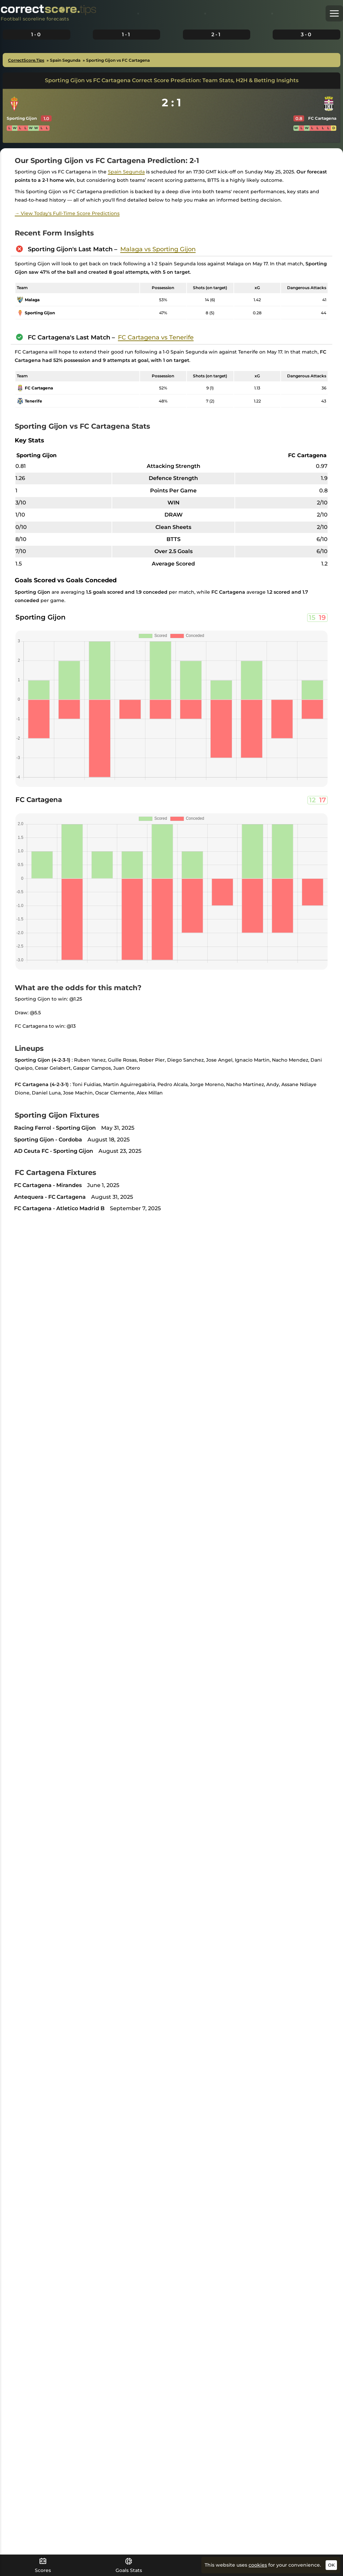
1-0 (36, 34)
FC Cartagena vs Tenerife (156, 337)
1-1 (126, 34)
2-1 (216, 34)
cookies (258, 2565)
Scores (43, 2565)
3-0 (306, 34)
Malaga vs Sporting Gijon (158, 249)
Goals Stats (129, 2565)
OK (331, 2565)
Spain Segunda (126, 172)
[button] (334, 13)
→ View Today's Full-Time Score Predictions (67, 213)
